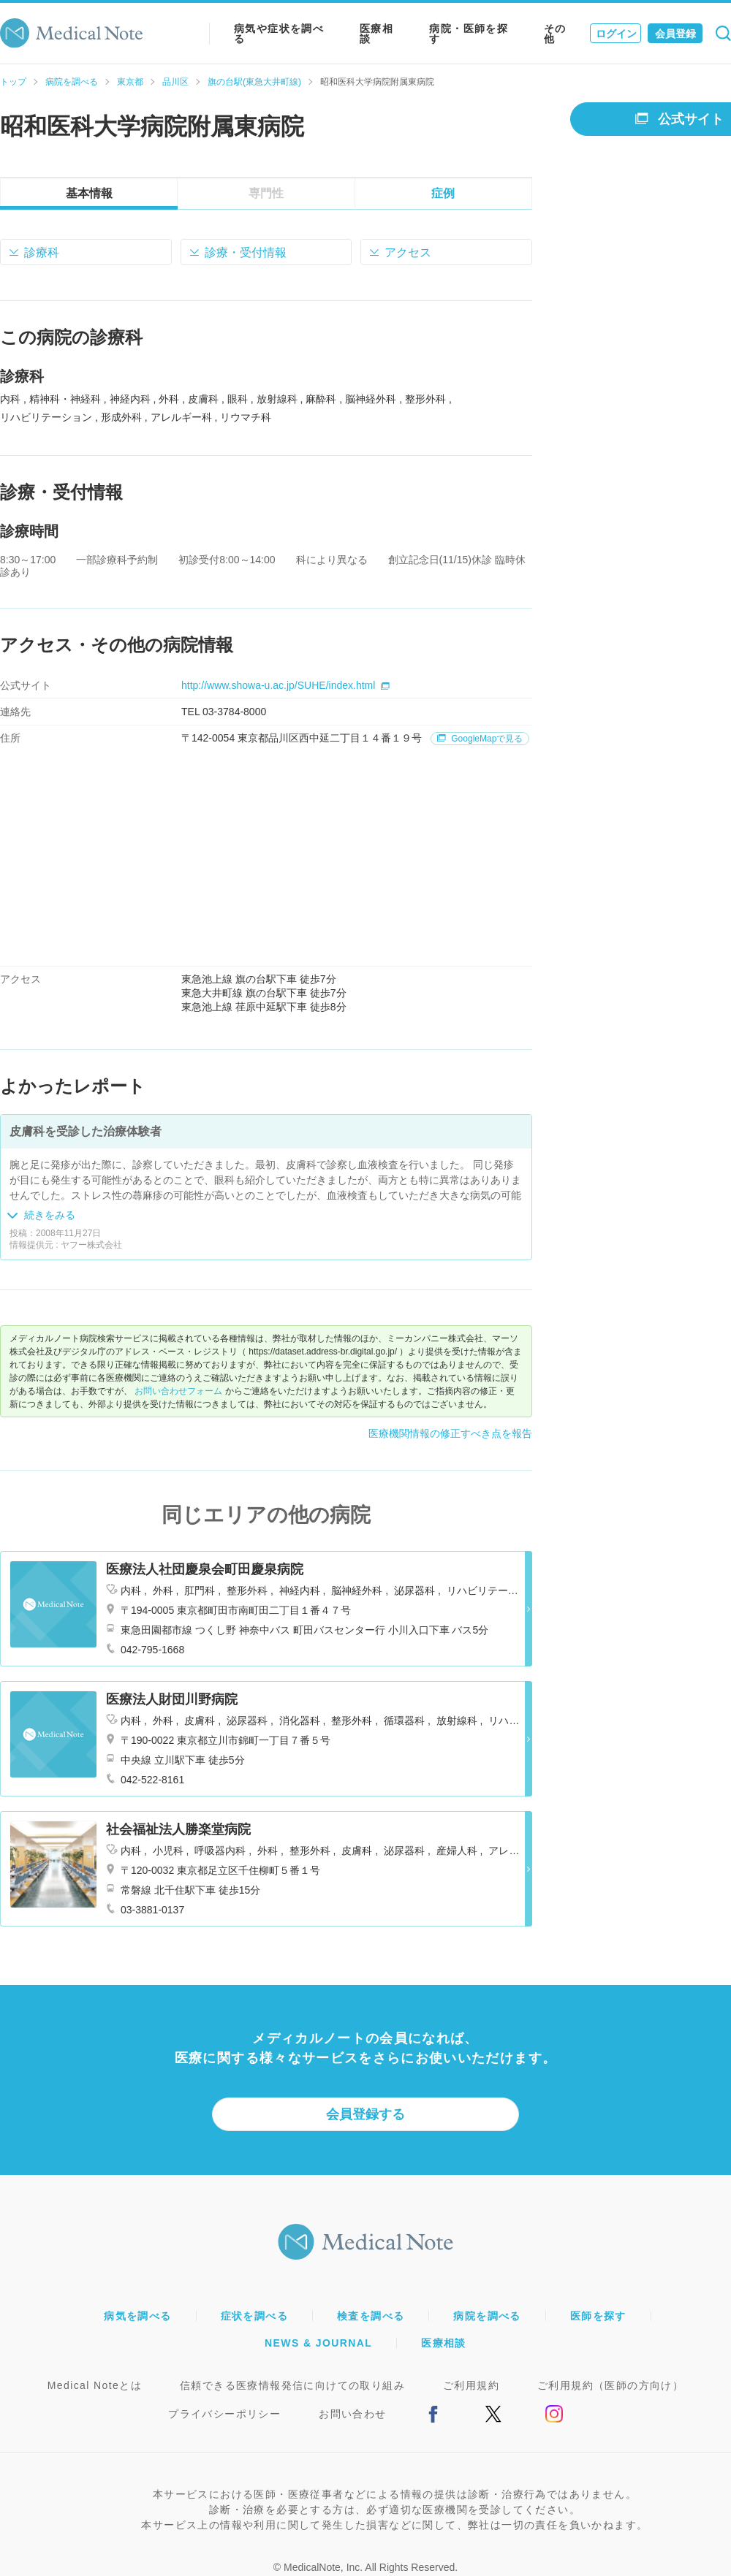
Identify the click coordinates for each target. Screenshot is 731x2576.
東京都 (130, 82)
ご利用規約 (471, 2385)
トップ (13, 82)
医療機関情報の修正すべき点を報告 (450, 1433)
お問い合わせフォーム (178, 1391)
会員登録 (675, 33)
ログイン (616, 33)
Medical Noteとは (95, 2385)
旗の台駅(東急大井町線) (254, 82)
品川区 (175, 82)
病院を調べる (71, 82)
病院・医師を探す (468, 34)
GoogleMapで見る (480, 738)
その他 (555, 34)
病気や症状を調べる (279, 34)
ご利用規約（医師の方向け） (610, 2385)
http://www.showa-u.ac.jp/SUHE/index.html (285, 685)
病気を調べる (137, 2316)
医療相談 (376, 34)
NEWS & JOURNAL (318, 2343)
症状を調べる (254, 2316)
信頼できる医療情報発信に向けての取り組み (292, 2385)
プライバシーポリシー (224, 2414)
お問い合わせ (352, 2414)
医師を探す (598, 2316)
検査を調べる (370, 2316)
